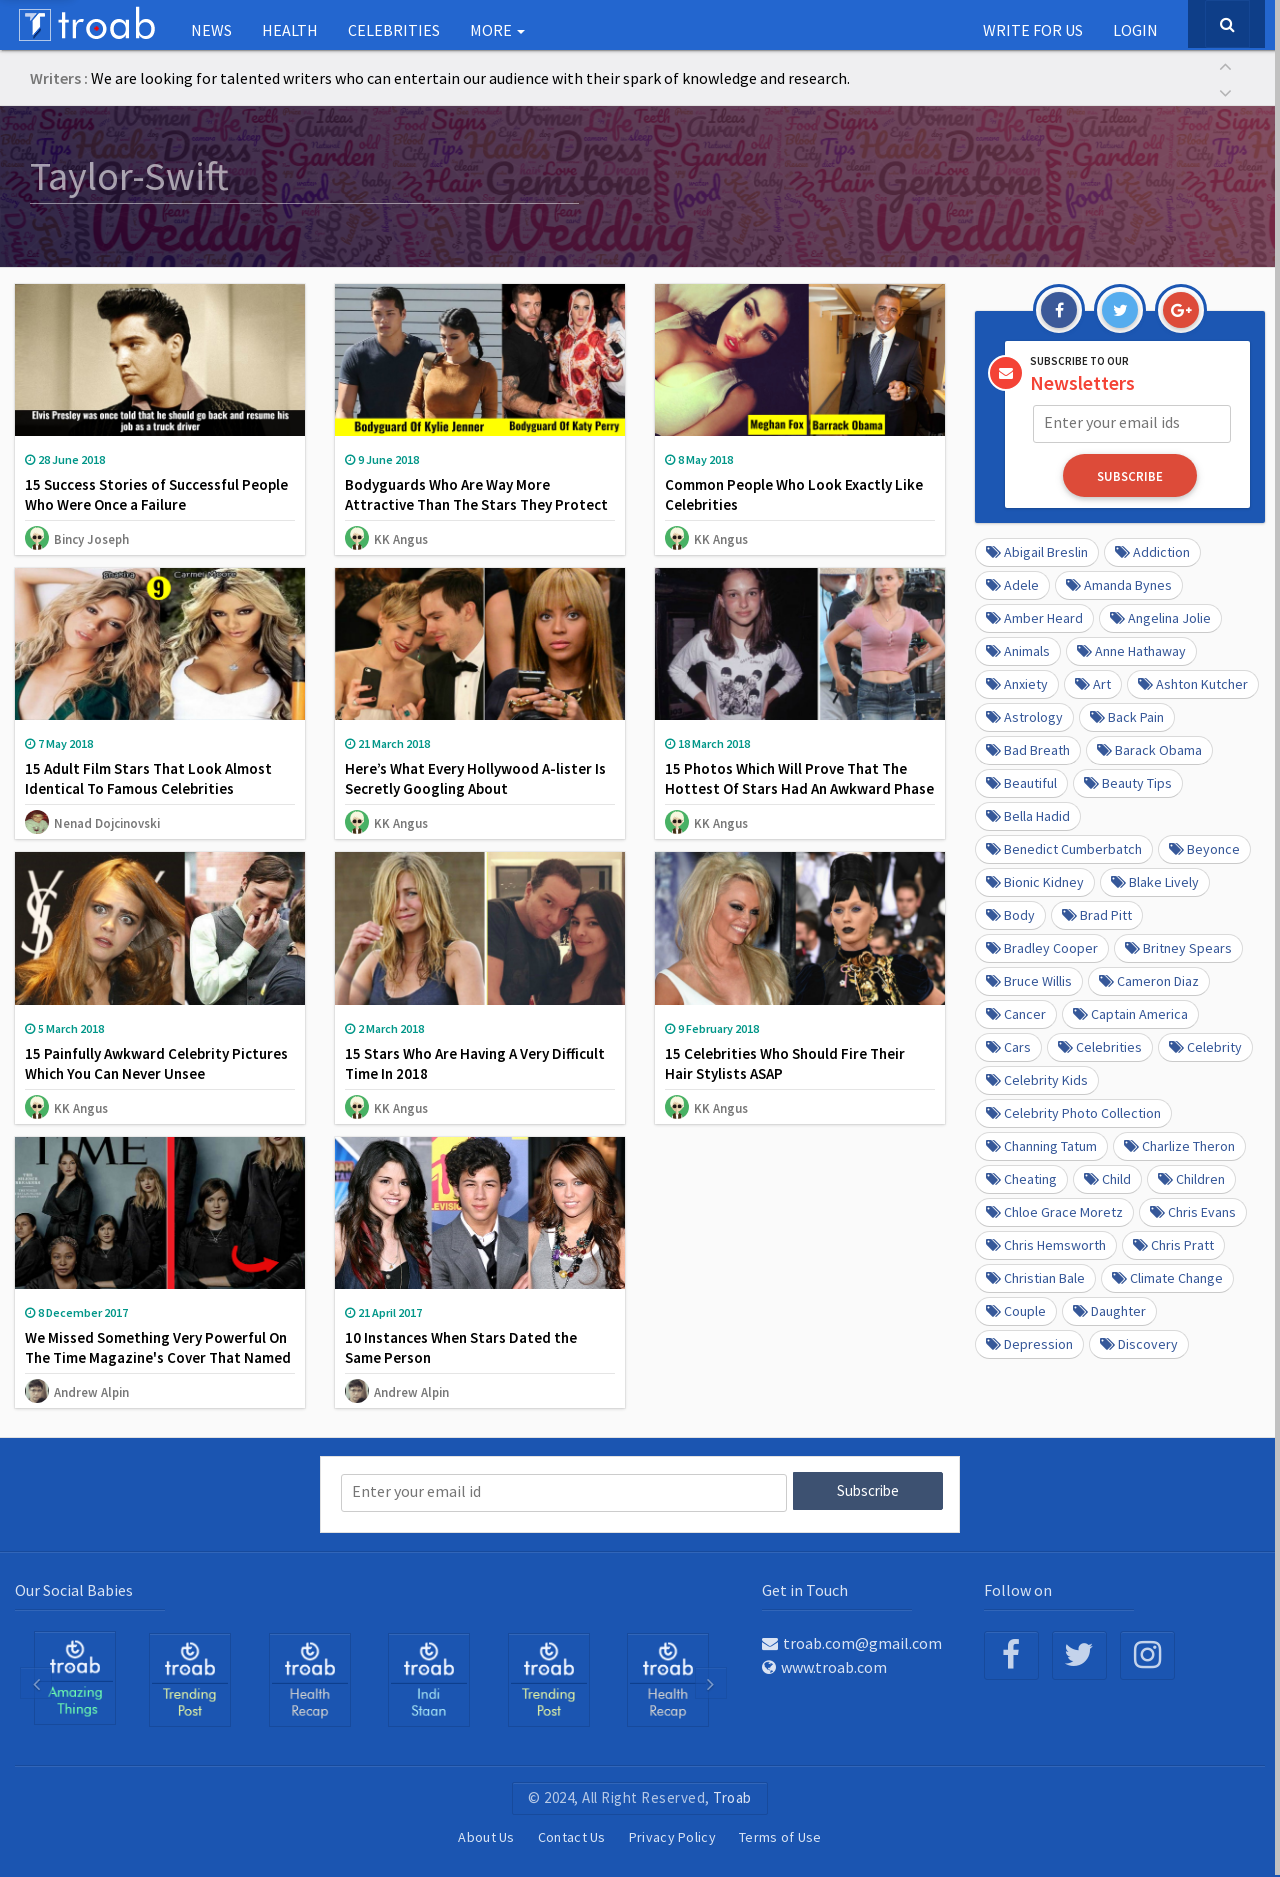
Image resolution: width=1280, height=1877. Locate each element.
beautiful (1021, 781)
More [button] (497, 30)
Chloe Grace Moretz (1054, 1210)
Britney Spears (1178, 946)
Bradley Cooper (1042, 946)
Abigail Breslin (1037, 550)
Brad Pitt (1097, 913)
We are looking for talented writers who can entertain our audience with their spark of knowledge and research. (470, 78)
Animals (1018, 649)
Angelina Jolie (1160, 616)
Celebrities (394, 30)
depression (1029, 1342)
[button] (1225, 64)
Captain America (1130, 1012)
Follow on (1018, 1588)
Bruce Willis (1029, 979)
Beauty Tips (1128, 781)
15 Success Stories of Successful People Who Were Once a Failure (156, 494)
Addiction (1152, 550)
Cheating (1021, 1177)
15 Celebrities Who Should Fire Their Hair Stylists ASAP (785, 1063)
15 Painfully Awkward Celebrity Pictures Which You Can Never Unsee (156, 1063)
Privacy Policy (672, 1836)
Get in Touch (805, 1588)
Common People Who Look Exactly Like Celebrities (794, 494)
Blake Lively (1155, 880)
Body (1010, 913)
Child (1107, 1177)
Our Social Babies (74, 1588)
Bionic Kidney (1035, 880)
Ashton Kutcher (1193, 682)
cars (1008, 1045)
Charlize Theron (1179, 1144)
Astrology (1024, 715)
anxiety (1017, 682)
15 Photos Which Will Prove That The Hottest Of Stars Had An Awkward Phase (799, 778)
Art (1093, 682)
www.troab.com (824, 1666)
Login (1135, 30)
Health (290, 30)
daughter (1109, 1309)
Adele (1012, 583)
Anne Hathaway (1131, 649)
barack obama (1149, 748)
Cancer (1016, 1012)
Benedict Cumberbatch (1064, 847)
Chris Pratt (1173, 1243)
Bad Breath (1028, 748)
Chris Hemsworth (1046, 1243)
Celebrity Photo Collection (1073, 1111)
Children (1191, 1177)
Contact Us (572, 1836)
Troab (732, 1796)
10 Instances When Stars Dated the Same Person (461, 1347)
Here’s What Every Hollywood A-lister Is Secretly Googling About (475, 778)
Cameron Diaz (1149, 979)
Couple (1016, 1309)
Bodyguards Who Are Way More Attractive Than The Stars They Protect (476, 494)
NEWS (211, 30)
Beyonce (1204, 847)
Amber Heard (1034, 616)
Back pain (1127, 715)
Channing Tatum (1041, 1144)
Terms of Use (780, 1836)
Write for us (1033, 30)
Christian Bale (1035, 1276)
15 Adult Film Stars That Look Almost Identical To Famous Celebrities (148, 778)
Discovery (1139, 1342)
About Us (486, 1836)
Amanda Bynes (1119, 583)
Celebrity (1205, 1045)
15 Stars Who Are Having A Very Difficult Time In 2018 (475, 1063)
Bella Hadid (1028, 814)
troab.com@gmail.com (852, 1642)
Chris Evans (1193, 1210)
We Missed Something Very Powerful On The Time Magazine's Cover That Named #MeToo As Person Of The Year (158, 1357)
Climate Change (1167, 1276)
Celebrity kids (1037, 1078)
